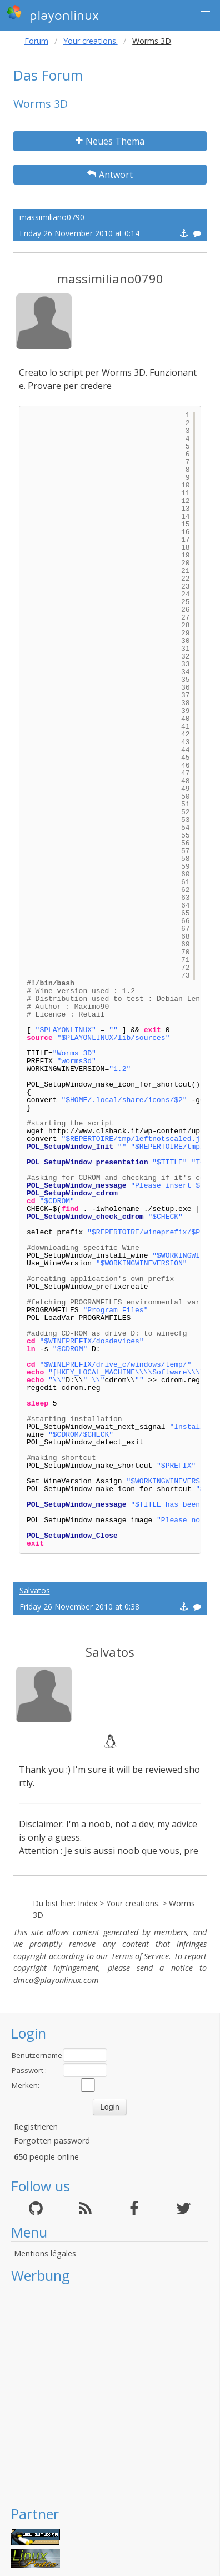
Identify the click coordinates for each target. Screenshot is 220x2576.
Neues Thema (110, 141)
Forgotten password (52, 2140)
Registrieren (36, 2126)
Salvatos (34, 1590)
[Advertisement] (104, 2395)
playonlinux (53, 13)
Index (87, 1903)
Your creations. (90, 41)
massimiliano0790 (51, 217)
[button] (205, 14)
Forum (36, 41)
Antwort (110, 174)
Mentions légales (45, 2253)
